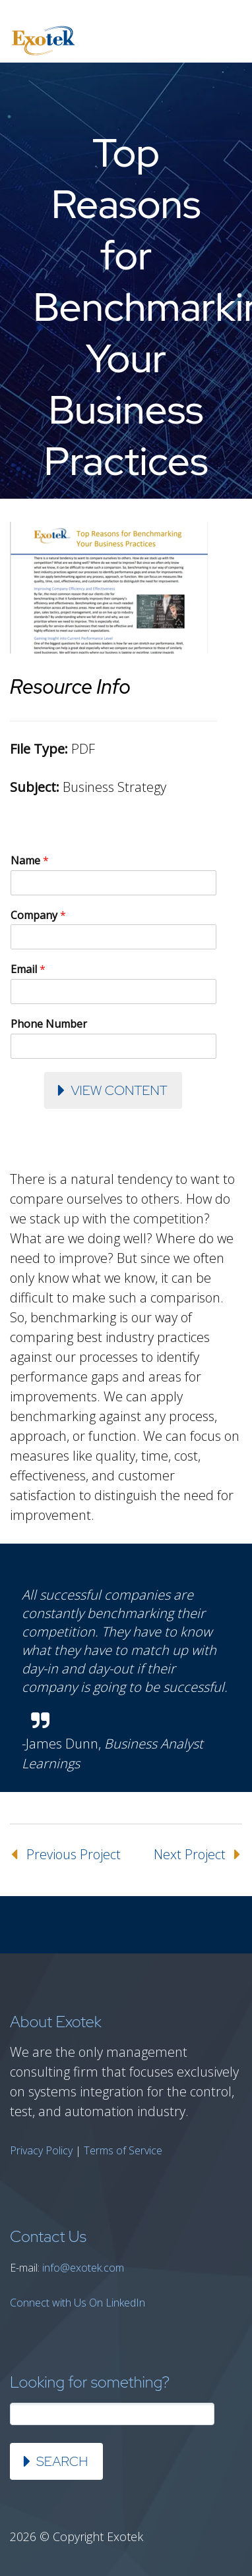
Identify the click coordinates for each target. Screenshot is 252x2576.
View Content (119, 1090)
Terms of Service (123, 2150)
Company (38, 915)
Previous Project (73, 1854)
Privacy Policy (41, 2150)
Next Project (190, 1854)
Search (62, 2461)
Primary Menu (225, 40)
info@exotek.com (83, 2267)
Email (28, 969)
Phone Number (49, 1024)
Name (30, 861)
